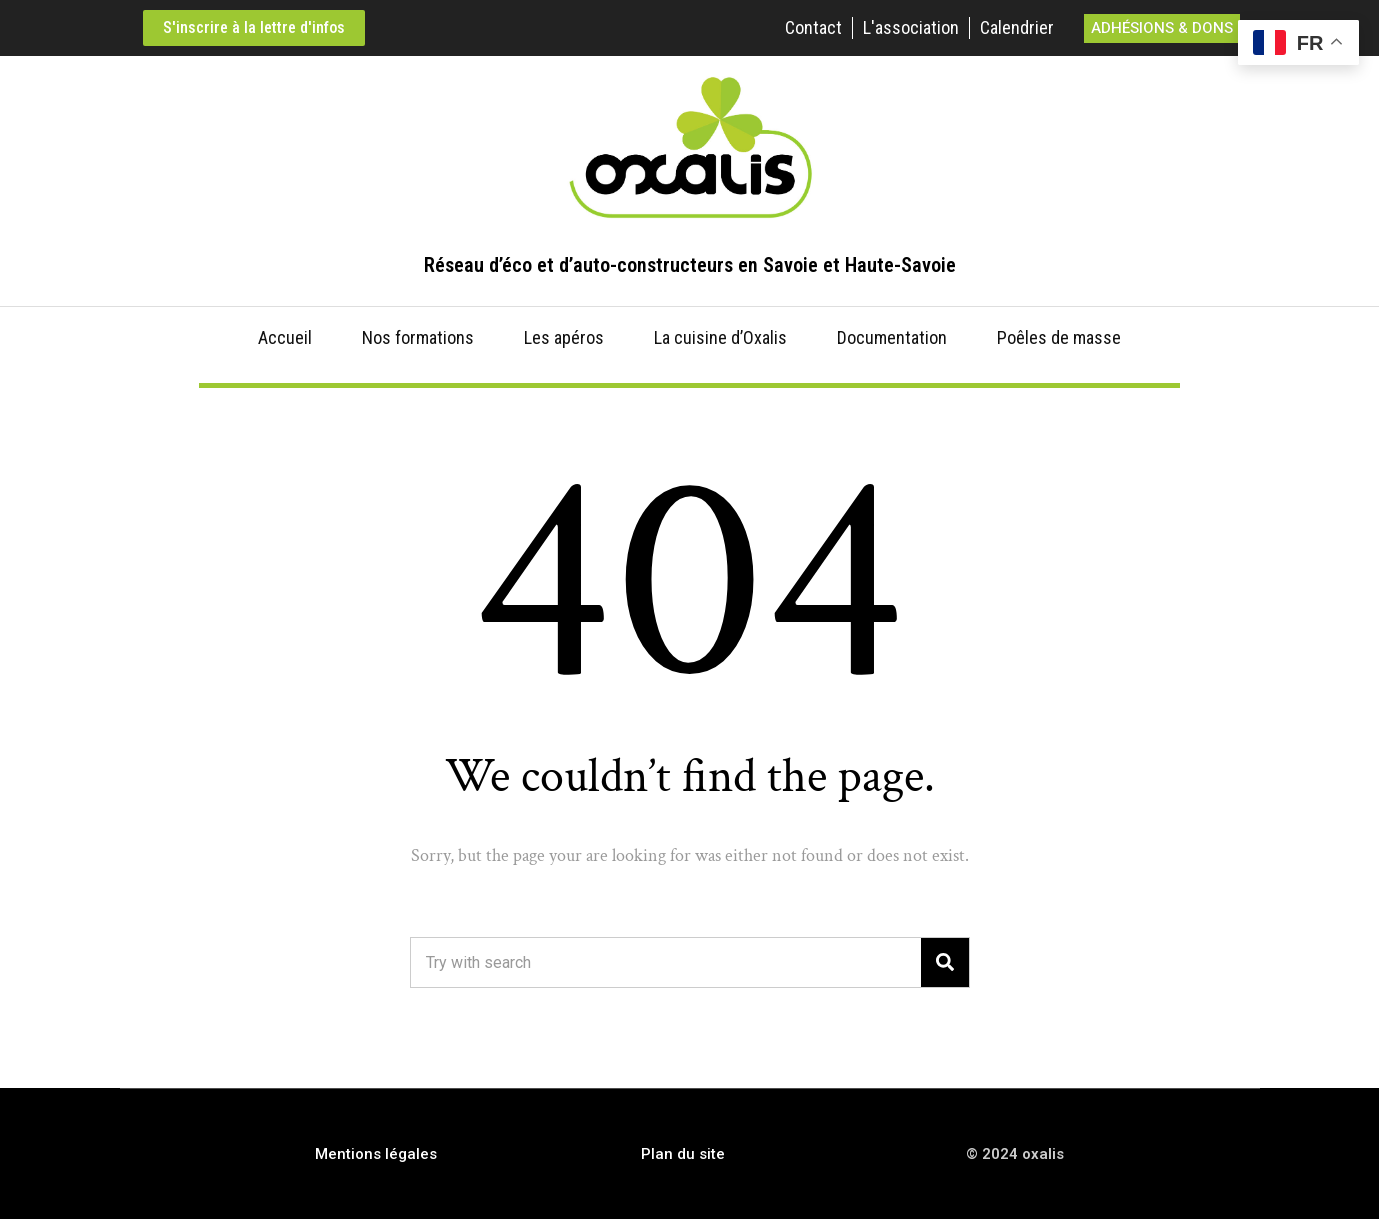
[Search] (945, 962)
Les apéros (564, 337)
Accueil (285, 337)
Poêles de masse (1059, 337)
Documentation (892, 337)
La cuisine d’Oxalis (720, 337)
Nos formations (418, 337)
